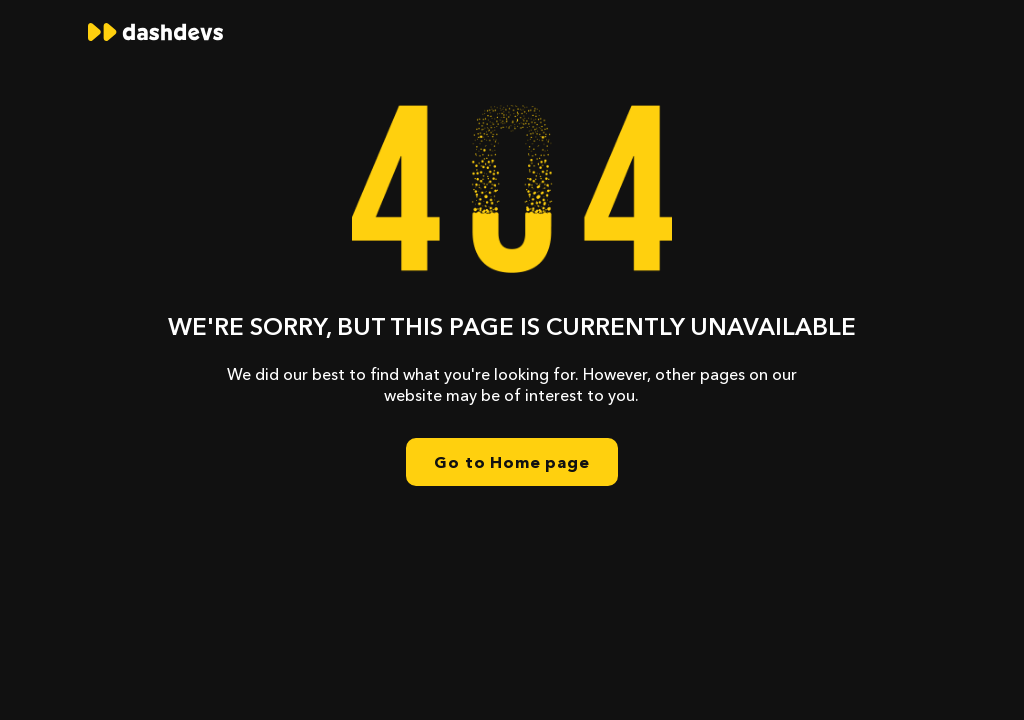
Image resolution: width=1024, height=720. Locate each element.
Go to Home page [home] (511, 462)
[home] (205, 38)
